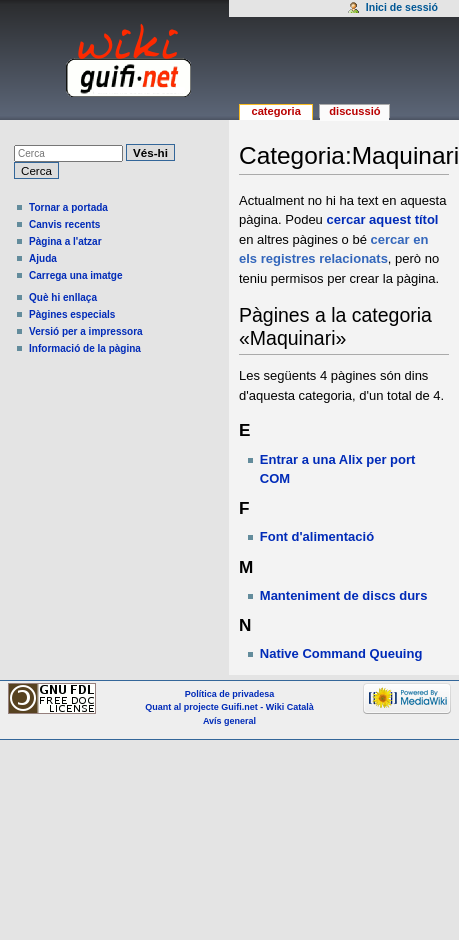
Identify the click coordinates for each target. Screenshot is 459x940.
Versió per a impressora (86, 331)
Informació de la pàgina (85, 348)
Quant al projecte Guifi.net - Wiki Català (229, 707)
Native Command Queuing (341, 653)
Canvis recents (64, 224)
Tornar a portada (68, 207)
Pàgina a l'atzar (65, 241)
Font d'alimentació (317, 536)
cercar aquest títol (382, 219)
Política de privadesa (230, 694)
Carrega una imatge (76, 275)
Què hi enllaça (63, 297)
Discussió (354, 111)
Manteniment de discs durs (344, 595)
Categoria (275, 111)
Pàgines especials (72, 314)
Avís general (229, 721)
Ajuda (43, 258)
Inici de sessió (402, 7)
